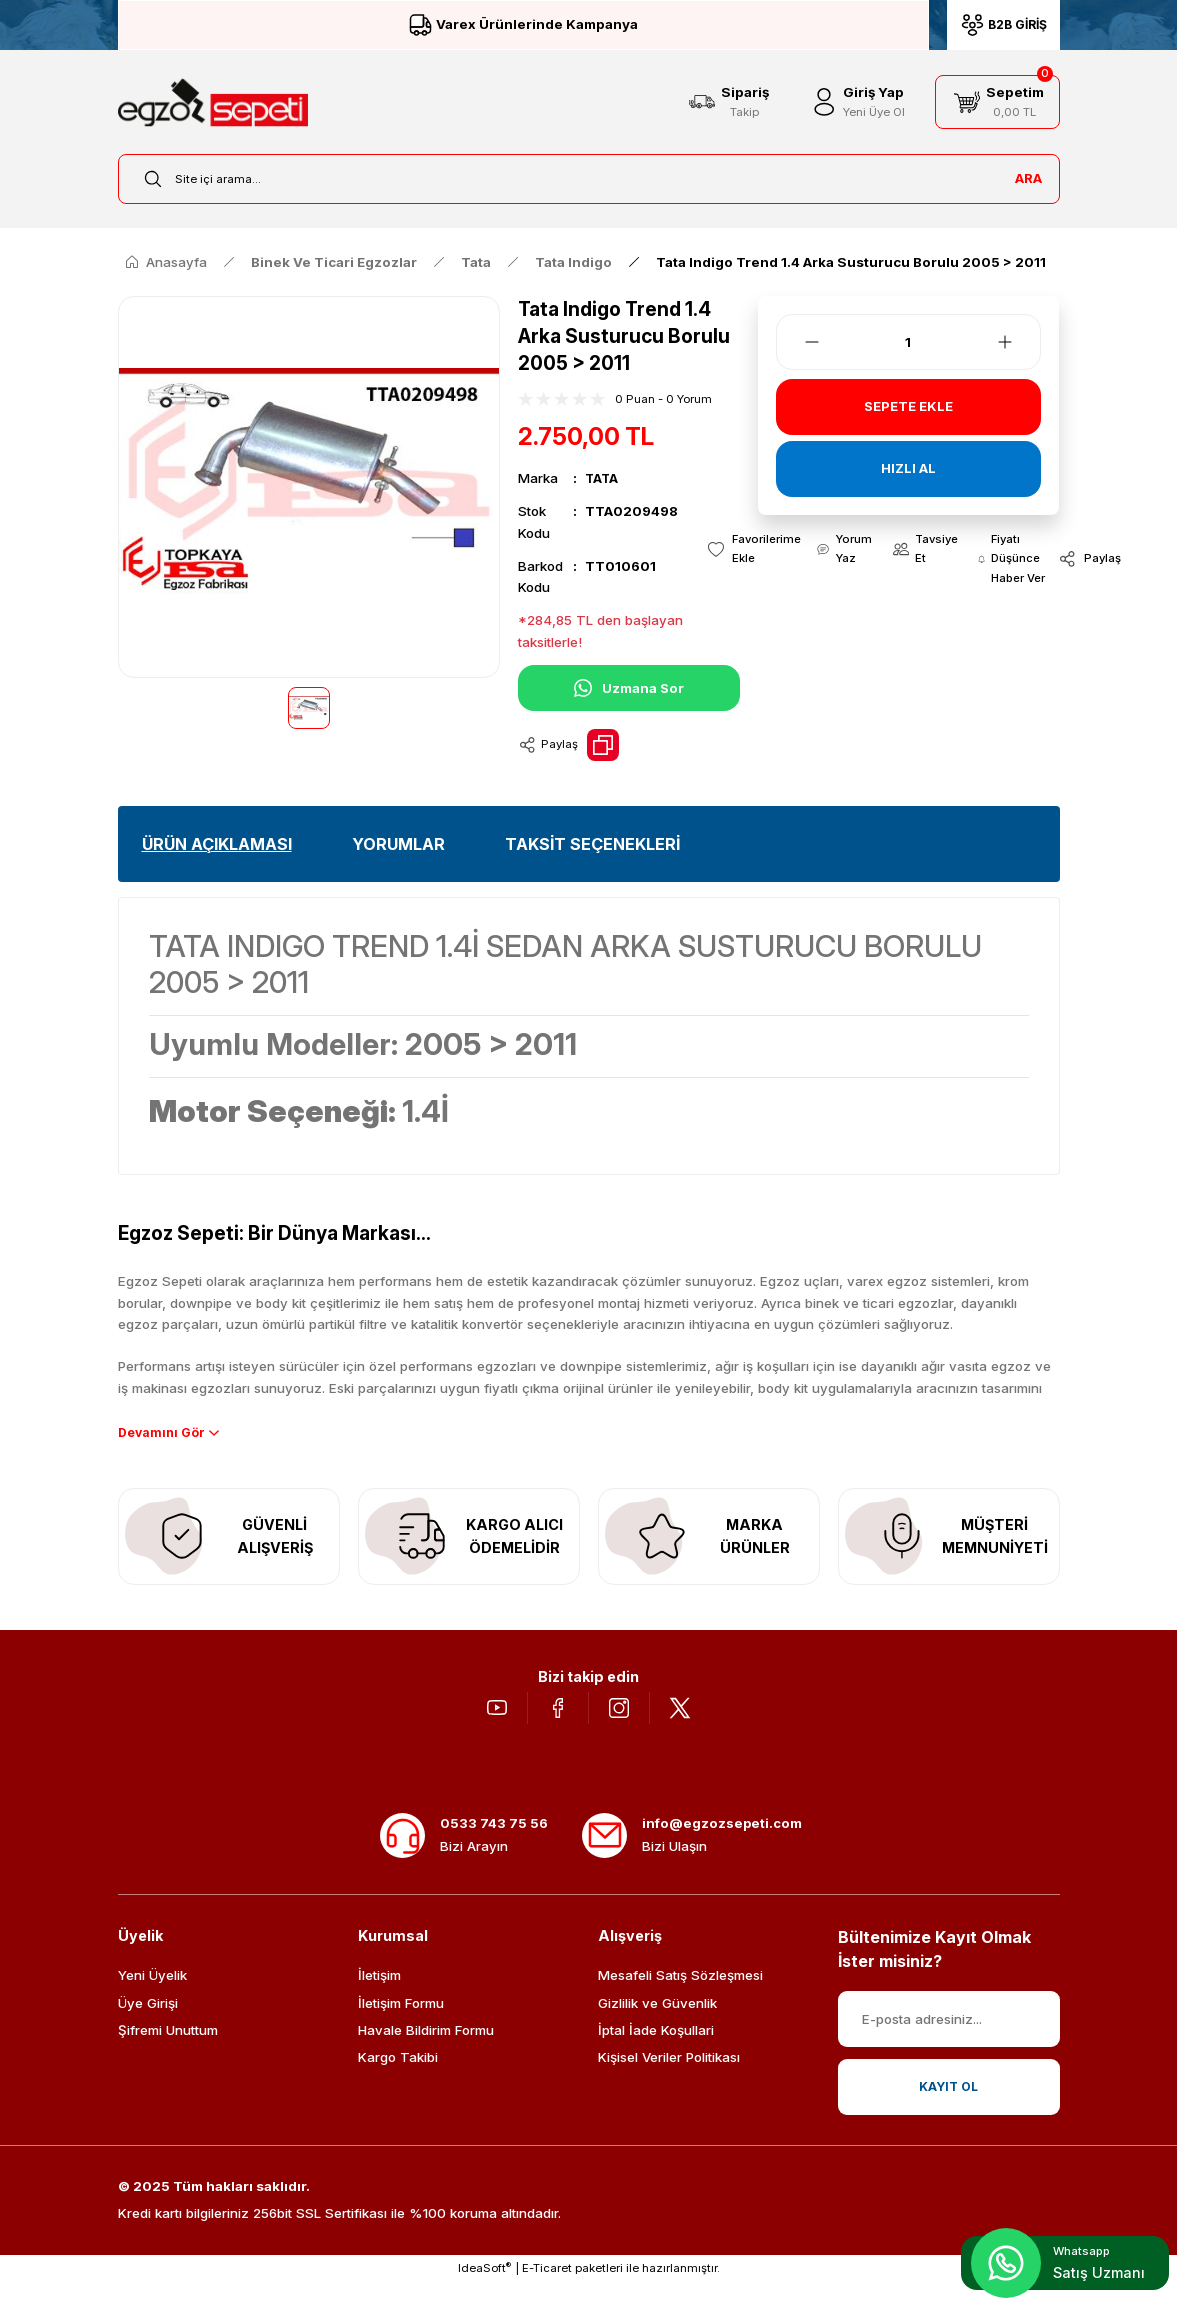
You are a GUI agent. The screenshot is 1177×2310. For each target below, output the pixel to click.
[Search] (589, 179)
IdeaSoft (484, 2295)
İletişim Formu (401, 2031)
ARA (1028, 178)
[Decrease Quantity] (800, 342)
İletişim (379, 2003)
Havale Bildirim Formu (426, 2058)
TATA (602, 478)
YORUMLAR (398, 844)
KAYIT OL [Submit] (949, 2114)
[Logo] (213, 102)
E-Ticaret (547, 2296)
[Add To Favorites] (747, 550)
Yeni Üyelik (152, 2003)
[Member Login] (856, 102)
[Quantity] (909, 342)
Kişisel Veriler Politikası (669, 2085)
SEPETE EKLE (908, 406)
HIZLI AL (908, 468)
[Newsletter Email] (949, 2047)
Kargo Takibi (398, 2085)
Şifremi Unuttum (168, 2058)
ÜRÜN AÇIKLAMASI (217, 844)
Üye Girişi (148, 2031)
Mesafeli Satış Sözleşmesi (680, 2003)
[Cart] (997, 102)
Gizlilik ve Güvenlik (657, 2031)
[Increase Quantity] (1017, 342)
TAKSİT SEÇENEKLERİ (592, 844)
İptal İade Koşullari (656, 2058)
